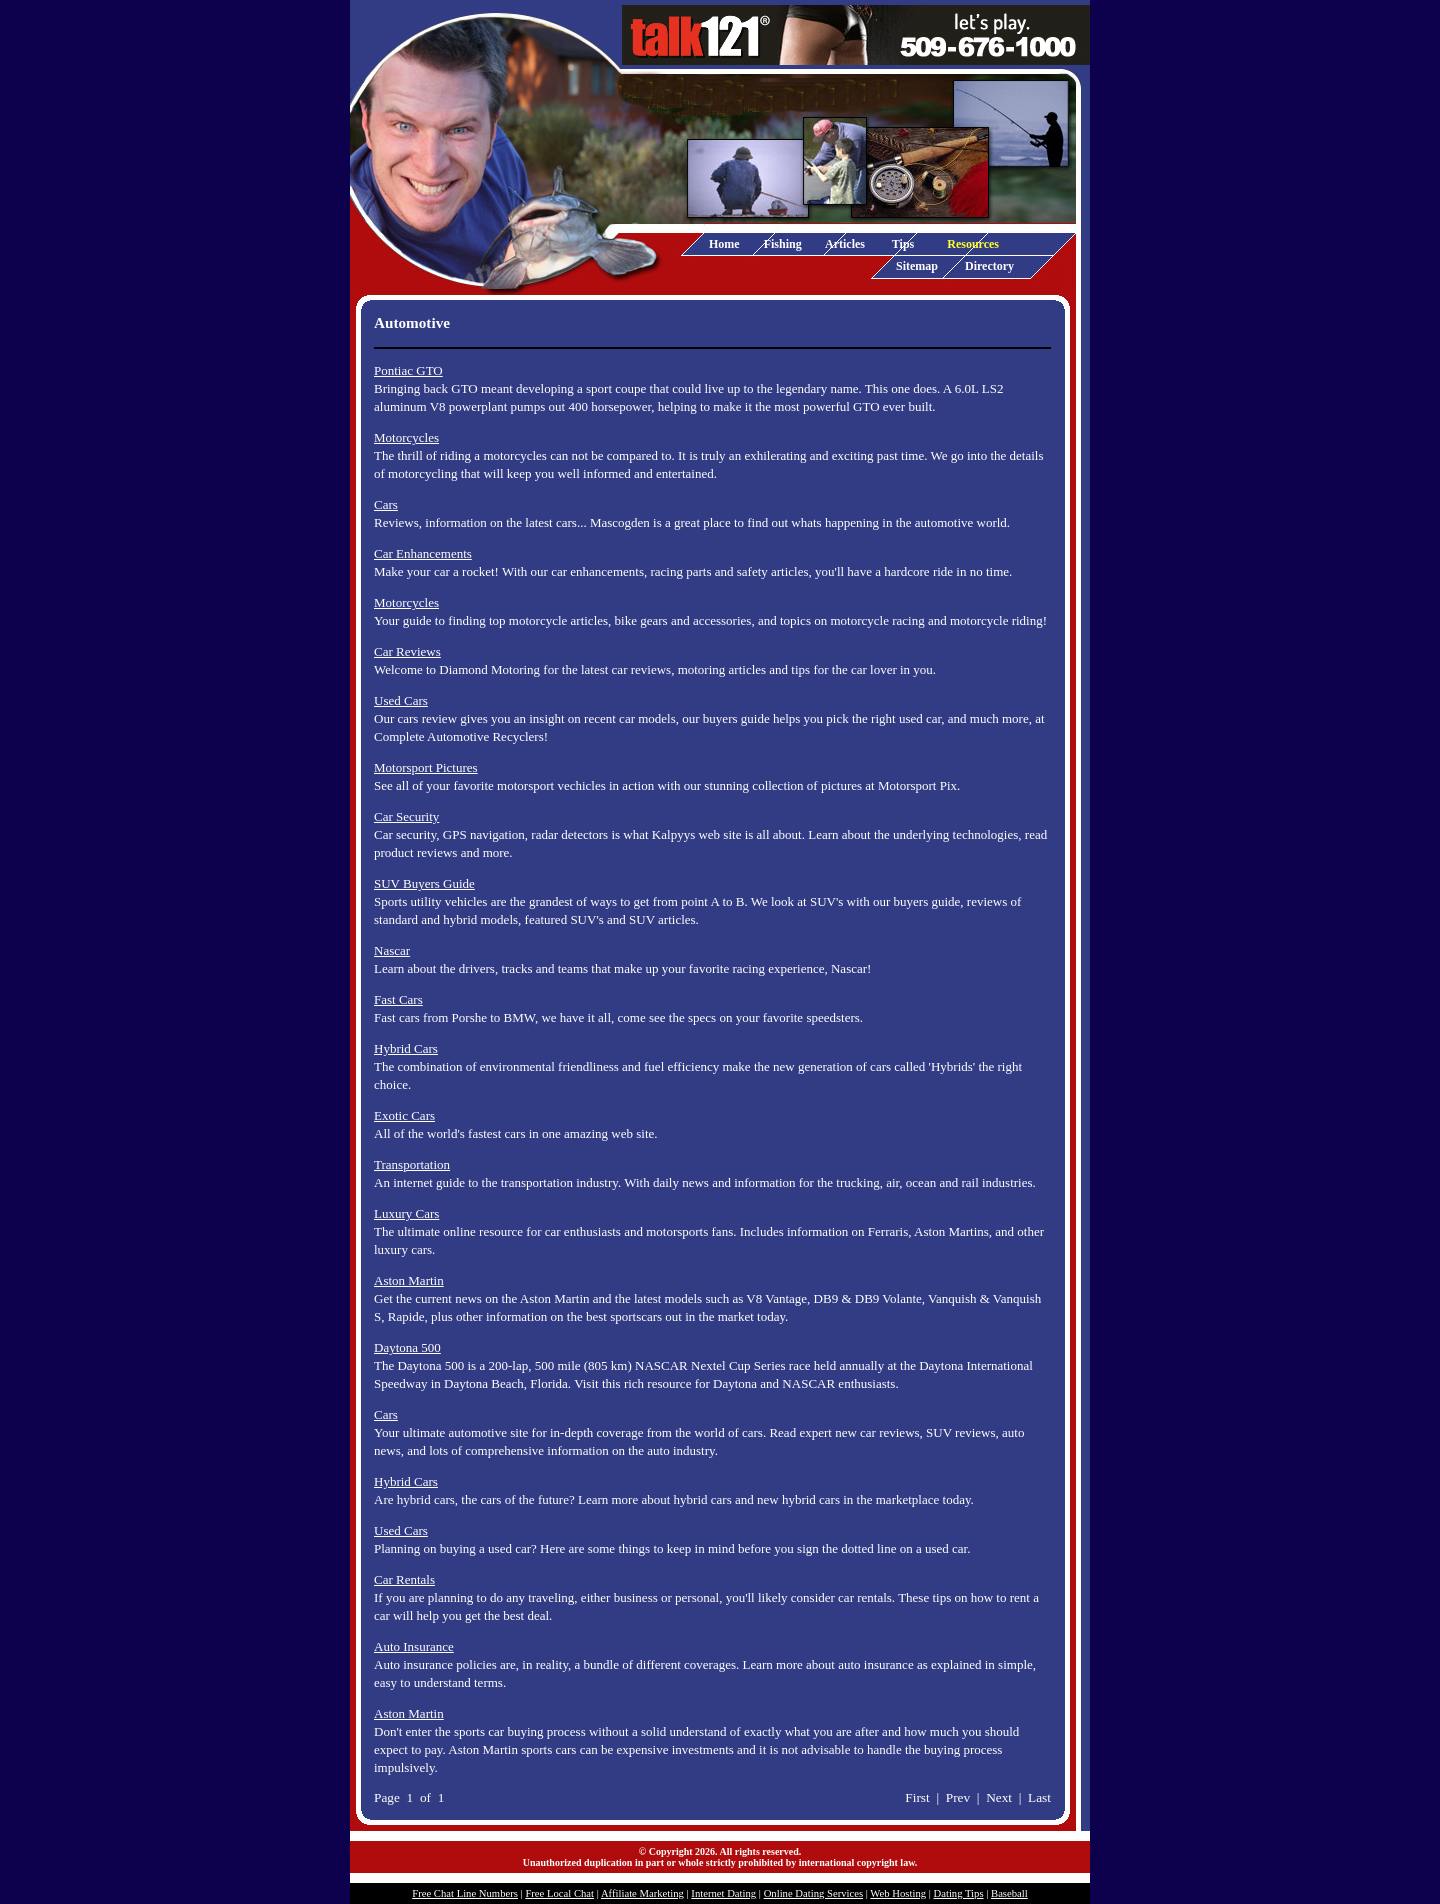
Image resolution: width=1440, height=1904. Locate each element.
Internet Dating (723, 1893)
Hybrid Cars (406, 1048)
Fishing (783, 244)
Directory (989, 266)
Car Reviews (407, 651)
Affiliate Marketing (642, 1893)
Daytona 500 (407, 1347)
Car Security (406, 816)
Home (724, 244)
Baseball (1009, 1893)
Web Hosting (898, 1893)
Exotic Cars (404, 1115)
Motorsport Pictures (426, 767)
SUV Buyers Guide (424, 883)
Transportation (412, 1164)
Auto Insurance (414, 1646)
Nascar (392, 950)
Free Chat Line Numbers (465, 1893)
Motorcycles (406, 437)
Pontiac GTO (408, 370)
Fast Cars (398, 999)
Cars (386, 504)
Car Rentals (404, 1579)
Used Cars (401, 700)
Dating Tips (959, 1893)
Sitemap (917, 266)
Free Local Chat (559, 1893)
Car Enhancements (423, 553)
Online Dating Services (813, 1893)
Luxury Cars (406, 1213)
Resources (973, 244)
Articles (845, 244)
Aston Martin (409, 1280)
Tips (903, 244)
